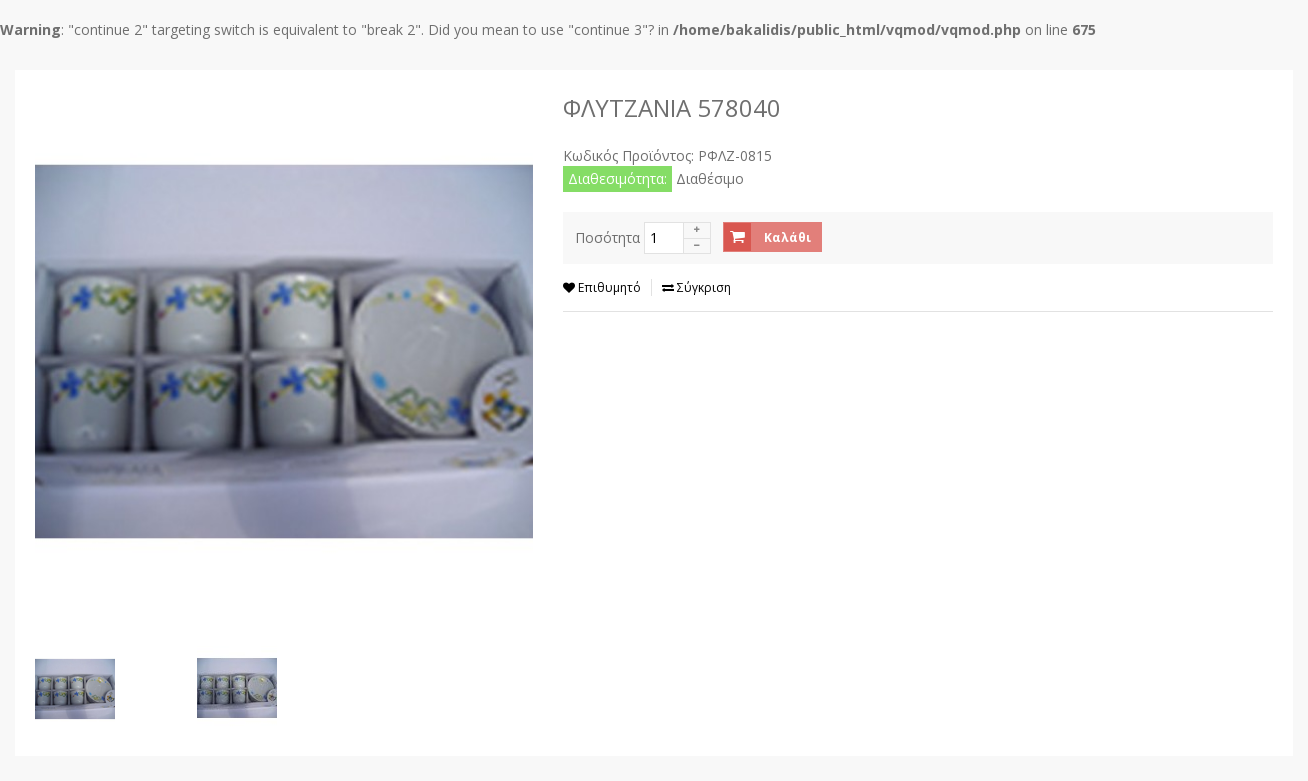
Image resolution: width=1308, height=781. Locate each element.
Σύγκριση (696, 287)
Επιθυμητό (602, 287)
